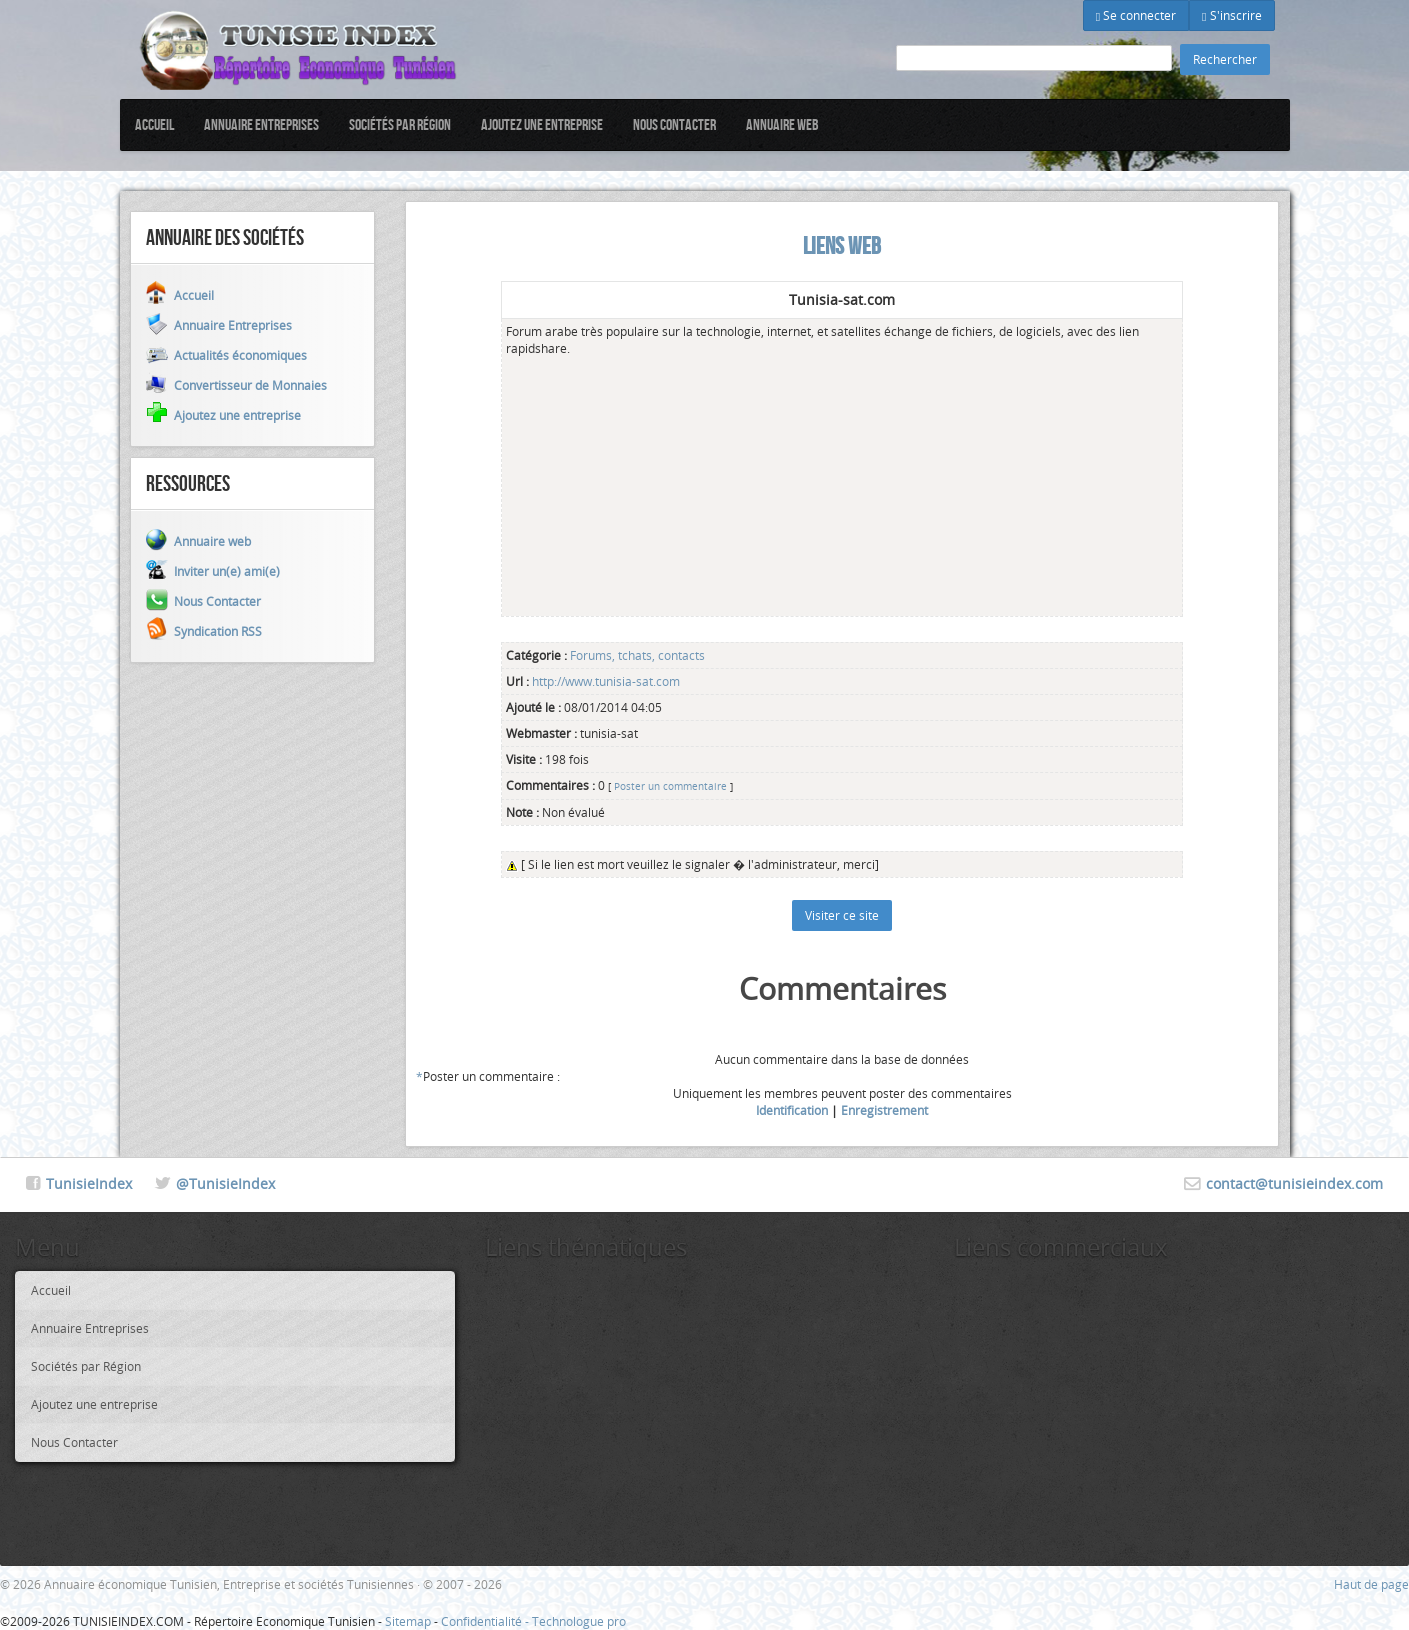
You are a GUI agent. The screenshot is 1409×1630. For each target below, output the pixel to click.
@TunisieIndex (225, 1183)
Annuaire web (782, 124)
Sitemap (408, 1621)
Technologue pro (579, 1621)
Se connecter (1136, 15)
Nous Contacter (674, 124)
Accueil (154, 124)
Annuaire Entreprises (261, 124)
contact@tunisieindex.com (1294, 1183)
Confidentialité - (486, 1621)
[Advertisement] (692, 482)
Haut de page (1371, 1584)
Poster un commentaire (670, 786)
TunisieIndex (89, 1183)
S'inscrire (1231, 15)
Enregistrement (884, 1110)
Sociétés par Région (400, 124)
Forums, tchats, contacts (637, 655)
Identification (792, 1110)
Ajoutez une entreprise (542, 124)
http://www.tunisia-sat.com (604, 681)
